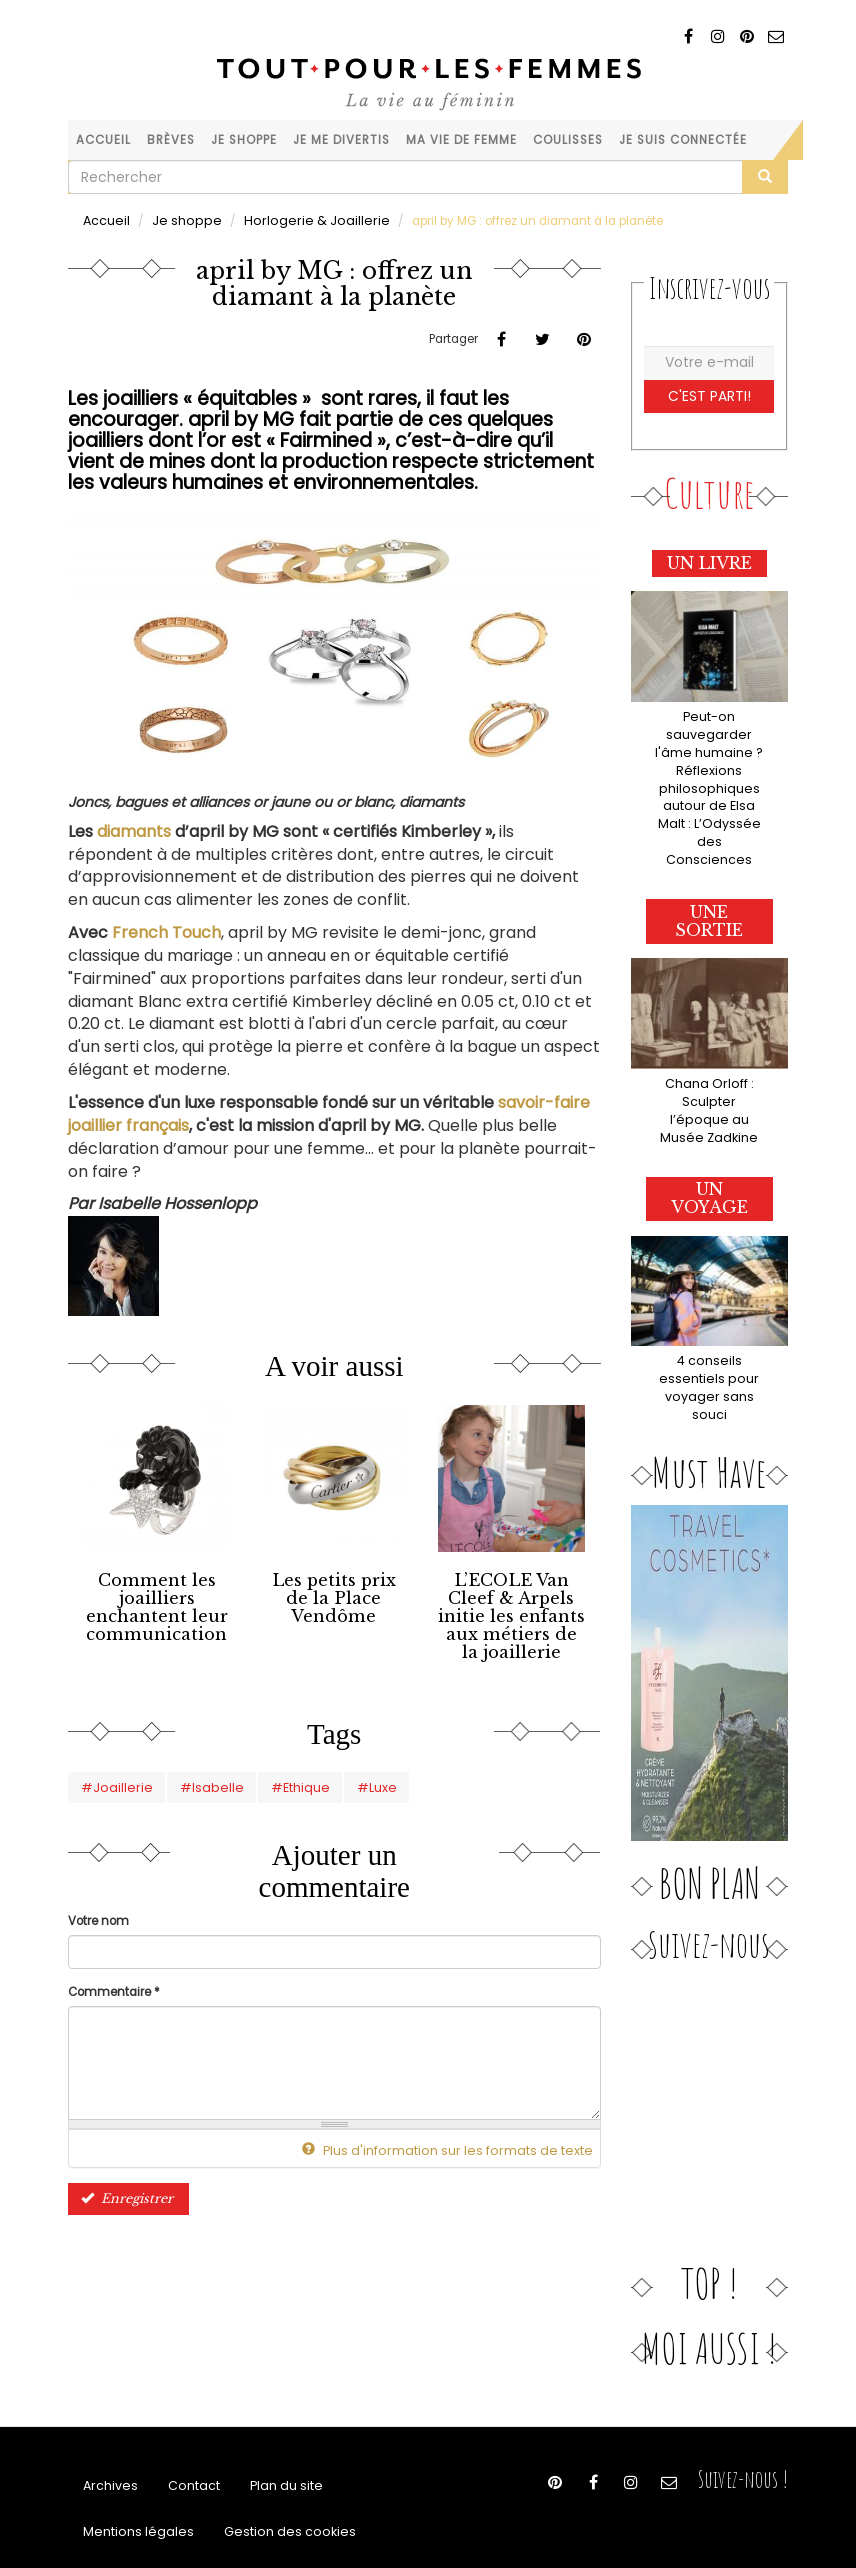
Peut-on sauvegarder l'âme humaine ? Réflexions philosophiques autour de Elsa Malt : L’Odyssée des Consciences (709, 772)
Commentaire (114, 1983)
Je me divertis (341, 140)
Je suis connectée (683, 140)
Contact (187, 2431)
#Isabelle (195, 1779)
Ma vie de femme (461, 140)
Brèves (171, 140)
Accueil (103, 140)
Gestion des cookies (271, 2481)
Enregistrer (124, 2188)
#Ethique (275, 1779)
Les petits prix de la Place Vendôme (334, 1587)
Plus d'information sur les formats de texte (459, 2141)
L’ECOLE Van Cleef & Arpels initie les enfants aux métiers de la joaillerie (511, 1612)
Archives (108, 2431)
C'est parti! (709, 394)
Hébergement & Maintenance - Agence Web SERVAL (645, 2524)
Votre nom (98, 1912)
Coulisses (568, 140)
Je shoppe (244, 140)
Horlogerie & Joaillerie (291, 220)
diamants (134, 830)
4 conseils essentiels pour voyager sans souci (709, 1334)
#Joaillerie (111, 1779)
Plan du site (275, 2431)
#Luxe (347, 1779)
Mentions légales (133, 2481)
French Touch (166, 931)
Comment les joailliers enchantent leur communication (156, 1603)
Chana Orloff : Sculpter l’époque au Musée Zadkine (709, 1069)
